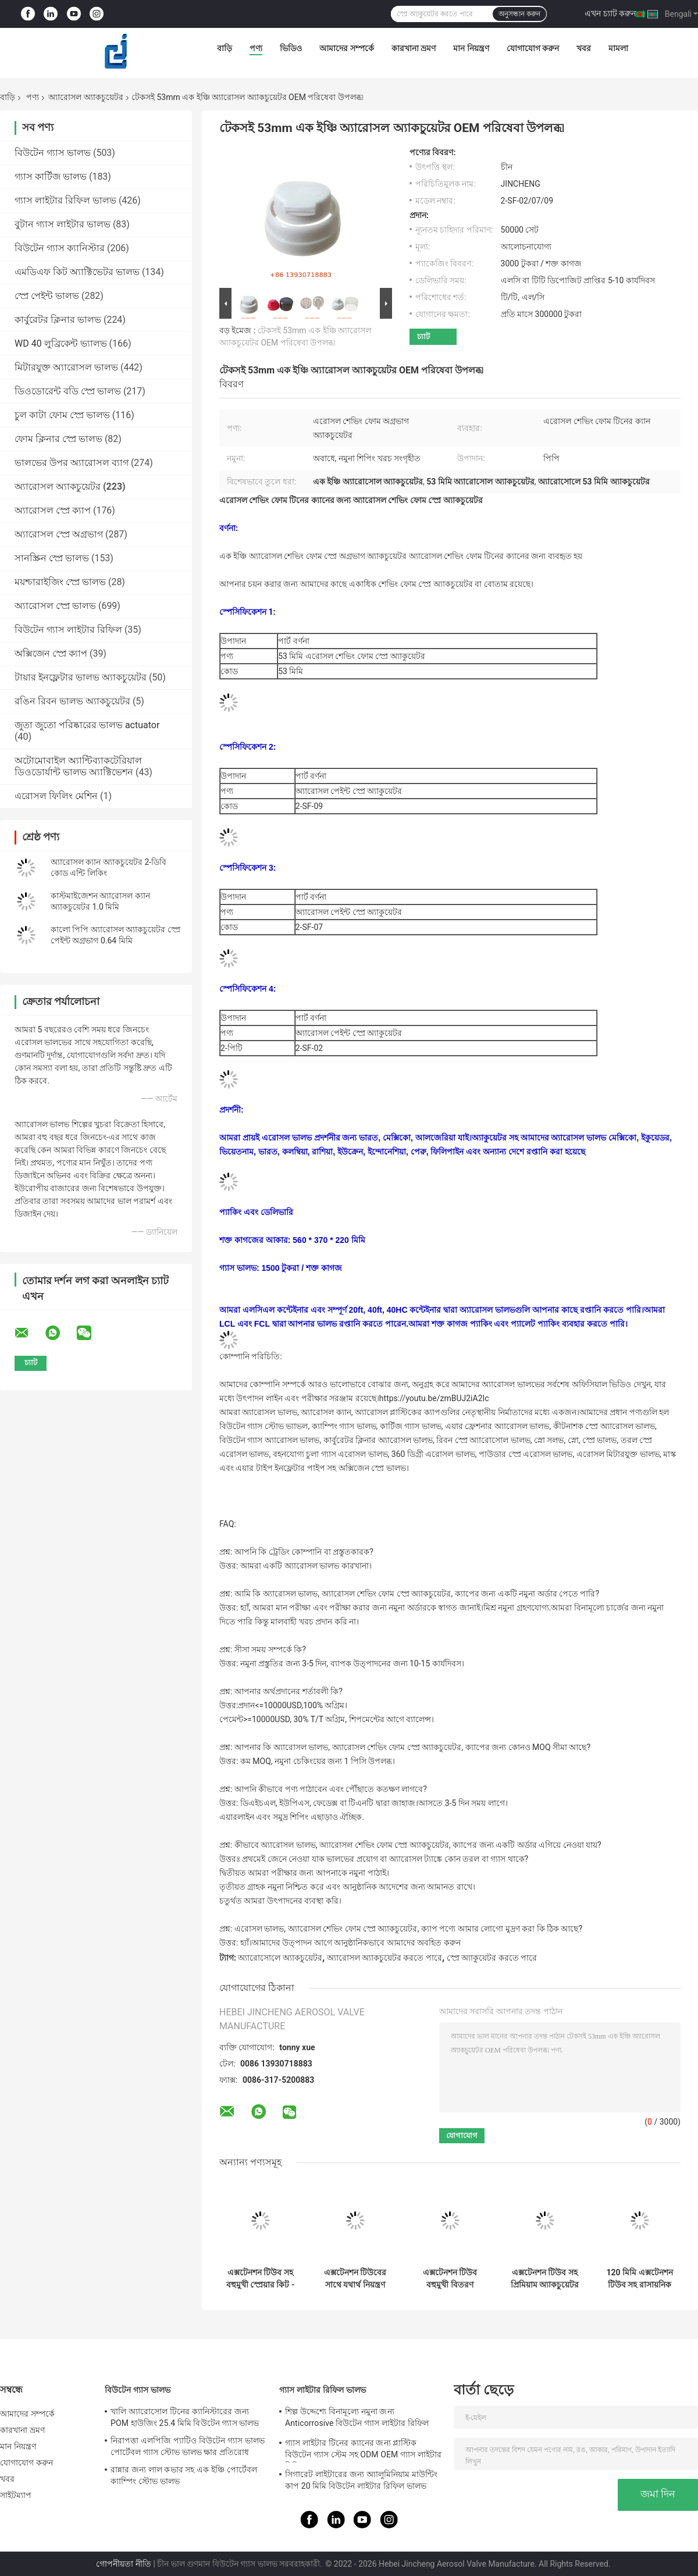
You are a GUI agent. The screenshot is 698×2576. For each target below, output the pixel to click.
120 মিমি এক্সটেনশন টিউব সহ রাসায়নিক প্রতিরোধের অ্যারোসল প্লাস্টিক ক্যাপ (639, 2279)
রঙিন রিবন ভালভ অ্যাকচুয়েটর (72, 701)
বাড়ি (224, 48)
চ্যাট (423, 336)
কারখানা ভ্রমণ (413, 48)
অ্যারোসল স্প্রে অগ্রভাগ (59, 534)
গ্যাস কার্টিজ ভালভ (51, 176)
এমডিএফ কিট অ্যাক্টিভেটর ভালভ (77, 271)
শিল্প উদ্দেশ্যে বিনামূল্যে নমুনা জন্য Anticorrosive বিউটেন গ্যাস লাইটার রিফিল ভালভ (357, 2419)
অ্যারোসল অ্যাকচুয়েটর (85, 97)
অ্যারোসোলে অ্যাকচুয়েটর (280, 1957)
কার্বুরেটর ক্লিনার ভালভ (58, 319)
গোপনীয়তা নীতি (123, 2563)
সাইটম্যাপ (16, 2495)
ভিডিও (291, 48)
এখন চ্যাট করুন (610, 13)
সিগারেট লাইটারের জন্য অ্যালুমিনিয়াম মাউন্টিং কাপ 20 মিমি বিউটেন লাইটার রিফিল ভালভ (361, 2480)
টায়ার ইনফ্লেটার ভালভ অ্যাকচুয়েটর (81, 677)
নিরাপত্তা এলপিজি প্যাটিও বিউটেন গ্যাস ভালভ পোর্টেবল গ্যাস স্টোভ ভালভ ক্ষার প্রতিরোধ (188, 2446)
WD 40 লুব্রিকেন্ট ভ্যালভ (61, 343)
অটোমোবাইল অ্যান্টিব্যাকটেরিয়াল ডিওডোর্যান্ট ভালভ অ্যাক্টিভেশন (78, 766)
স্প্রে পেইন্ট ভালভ (47, 295)
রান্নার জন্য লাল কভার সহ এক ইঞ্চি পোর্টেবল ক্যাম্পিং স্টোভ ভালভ (184, 2475)
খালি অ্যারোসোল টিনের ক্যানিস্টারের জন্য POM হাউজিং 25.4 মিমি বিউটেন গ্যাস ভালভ (185, 2417)
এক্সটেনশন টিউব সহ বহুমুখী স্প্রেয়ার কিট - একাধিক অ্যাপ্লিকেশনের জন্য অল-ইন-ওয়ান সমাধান (260, 2279)
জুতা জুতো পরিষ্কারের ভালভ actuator (87, 725)
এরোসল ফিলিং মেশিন (56, 795)
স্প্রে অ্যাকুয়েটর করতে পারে (492, 1957)
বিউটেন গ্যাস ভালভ (53, 152)
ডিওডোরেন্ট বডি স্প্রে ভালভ (68, 391)
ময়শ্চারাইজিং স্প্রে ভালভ (60, 581)
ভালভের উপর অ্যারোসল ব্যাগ (72, 462)
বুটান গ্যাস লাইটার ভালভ (63, 224)
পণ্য (256, 48)
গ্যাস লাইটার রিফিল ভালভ (65, 200)
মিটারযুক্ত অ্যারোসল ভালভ (66, 367)
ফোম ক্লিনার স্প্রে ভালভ (58, 438)
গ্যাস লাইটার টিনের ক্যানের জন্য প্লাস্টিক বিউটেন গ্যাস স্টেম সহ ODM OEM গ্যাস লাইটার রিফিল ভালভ (363, 2450)
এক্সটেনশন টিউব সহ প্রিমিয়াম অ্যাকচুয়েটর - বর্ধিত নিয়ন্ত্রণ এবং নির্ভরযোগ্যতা (545, 2279)
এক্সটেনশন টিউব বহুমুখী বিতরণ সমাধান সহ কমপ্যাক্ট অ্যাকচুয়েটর (450, 2279)
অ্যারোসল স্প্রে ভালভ (55, 605)
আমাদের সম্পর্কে (346, 48)
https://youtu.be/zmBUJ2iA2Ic (434, 1398)
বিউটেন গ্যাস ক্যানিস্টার (60, 248)
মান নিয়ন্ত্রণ (471, 48)
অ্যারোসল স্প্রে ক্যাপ (53, 510)
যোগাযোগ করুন (533, 48)
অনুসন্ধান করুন (519, 14)
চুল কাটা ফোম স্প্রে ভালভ (62, 415)
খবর (583, 48)
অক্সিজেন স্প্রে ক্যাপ (51, 653)
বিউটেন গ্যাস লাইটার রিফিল (68, 629)
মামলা (618, 48)
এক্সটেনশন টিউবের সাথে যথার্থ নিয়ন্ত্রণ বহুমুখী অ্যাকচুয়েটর (355, 2279)
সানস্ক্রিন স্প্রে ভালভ (52, 558)
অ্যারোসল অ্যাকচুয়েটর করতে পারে (384, 1957)
